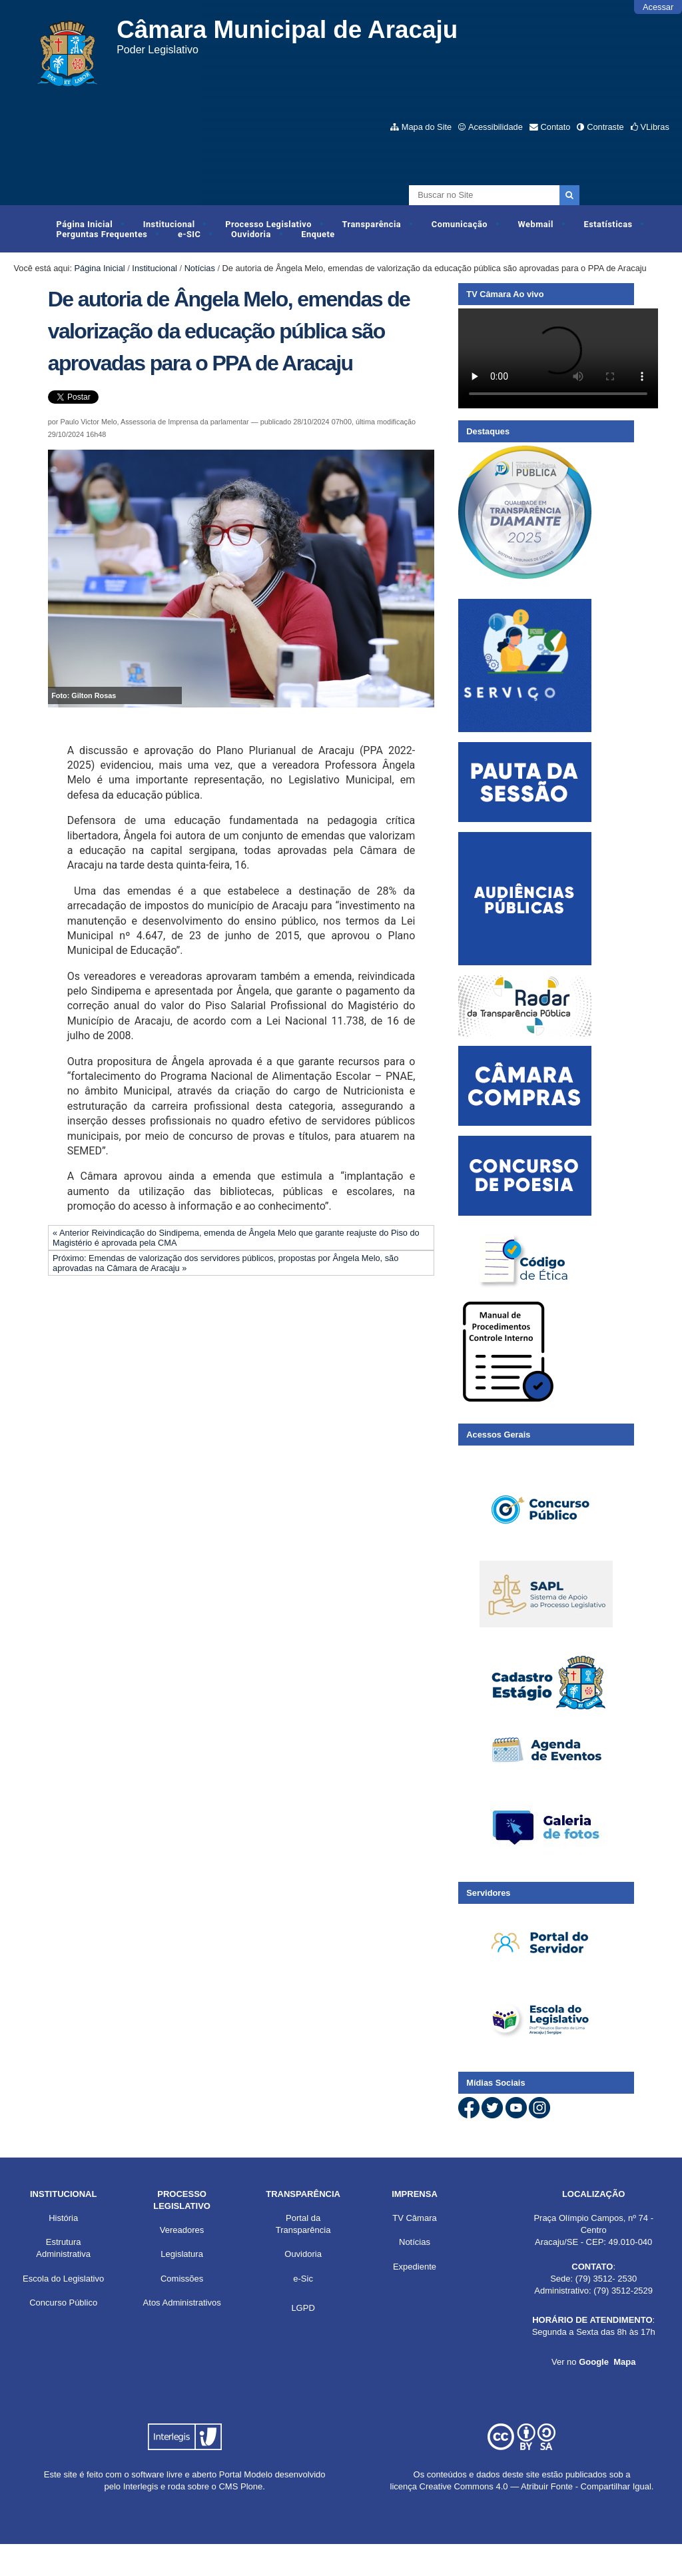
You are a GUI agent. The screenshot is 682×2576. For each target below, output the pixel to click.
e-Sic (303, 2279)
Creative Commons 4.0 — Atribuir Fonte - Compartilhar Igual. (537, 2486)
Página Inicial (85, 224)
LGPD (302, 2308)
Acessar (658, 7)
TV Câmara (414, 2218)
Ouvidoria (251, 234)
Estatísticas (607, 224)
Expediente (414, 2267)
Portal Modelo (245, 2474)
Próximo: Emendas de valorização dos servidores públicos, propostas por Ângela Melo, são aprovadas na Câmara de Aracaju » (225, 1263)
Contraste (605, 127)
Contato (556, 127)
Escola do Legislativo (63, 2279)
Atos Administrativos (182, 2303)
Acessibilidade (495, 127)
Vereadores (182, 2230)
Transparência (372, 224)
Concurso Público (63, 2303)
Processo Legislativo (268, 224)
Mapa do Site (427, 127)
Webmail (535, 224)
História (63, 2218)
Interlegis (141, 2486)
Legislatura (182, 2254)
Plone (251, 2486)
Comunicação (460, 224)
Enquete (317, 234)
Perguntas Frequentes (102, 234)
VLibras (654, 127)
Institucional (169, 224)
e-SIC (189, 234)
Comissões (182, 2279)
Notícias (199, 268)
